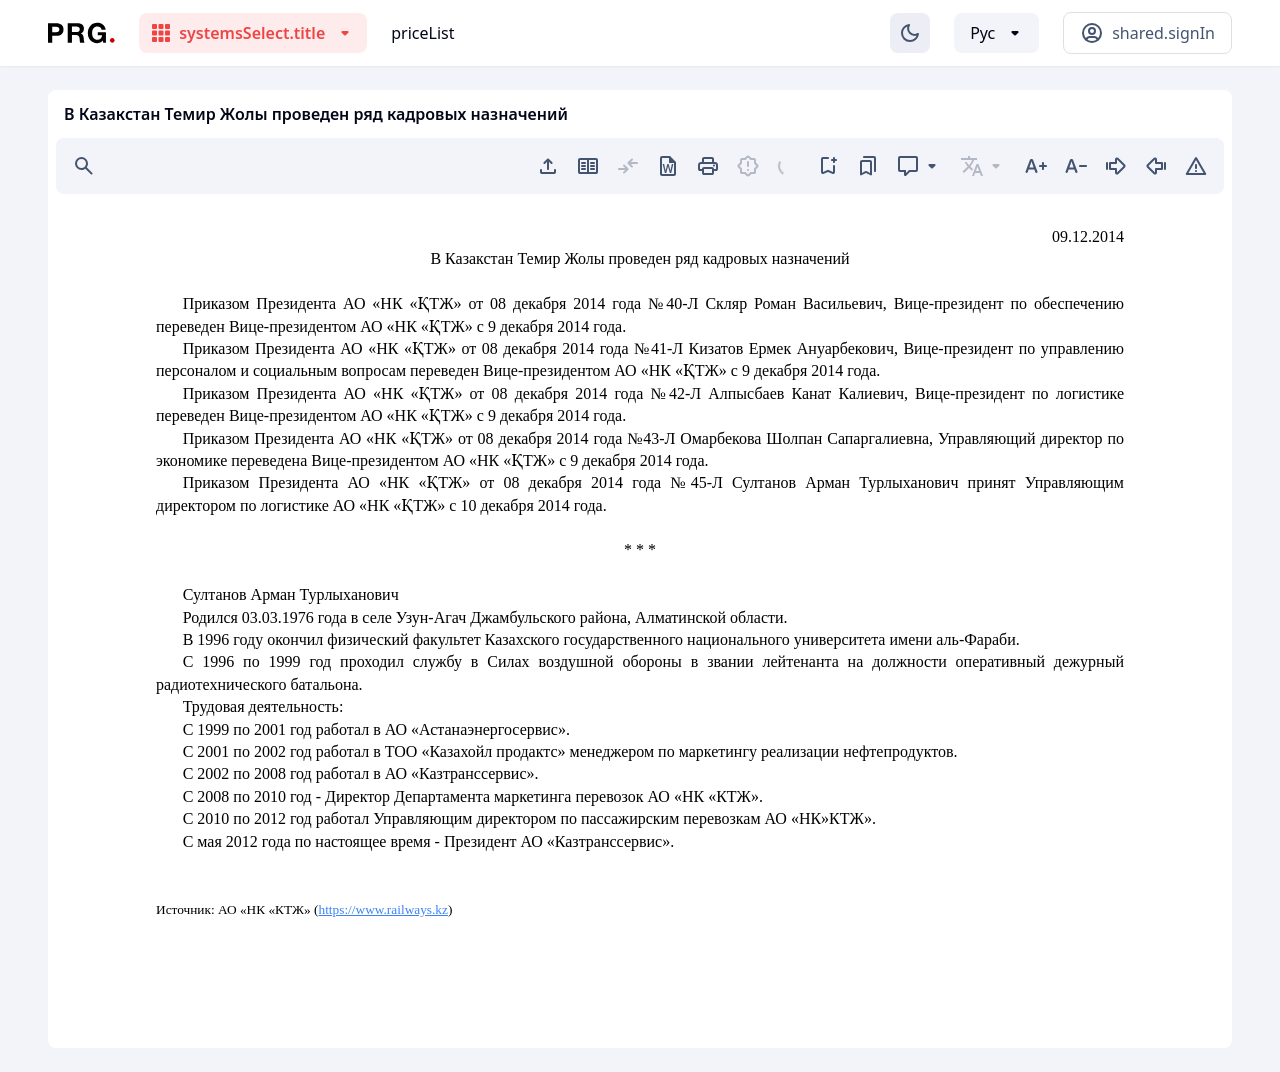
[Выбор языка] (996, 33)
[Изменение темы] (910, 33)
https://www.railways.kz (383, 909)
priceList (422, 33)
